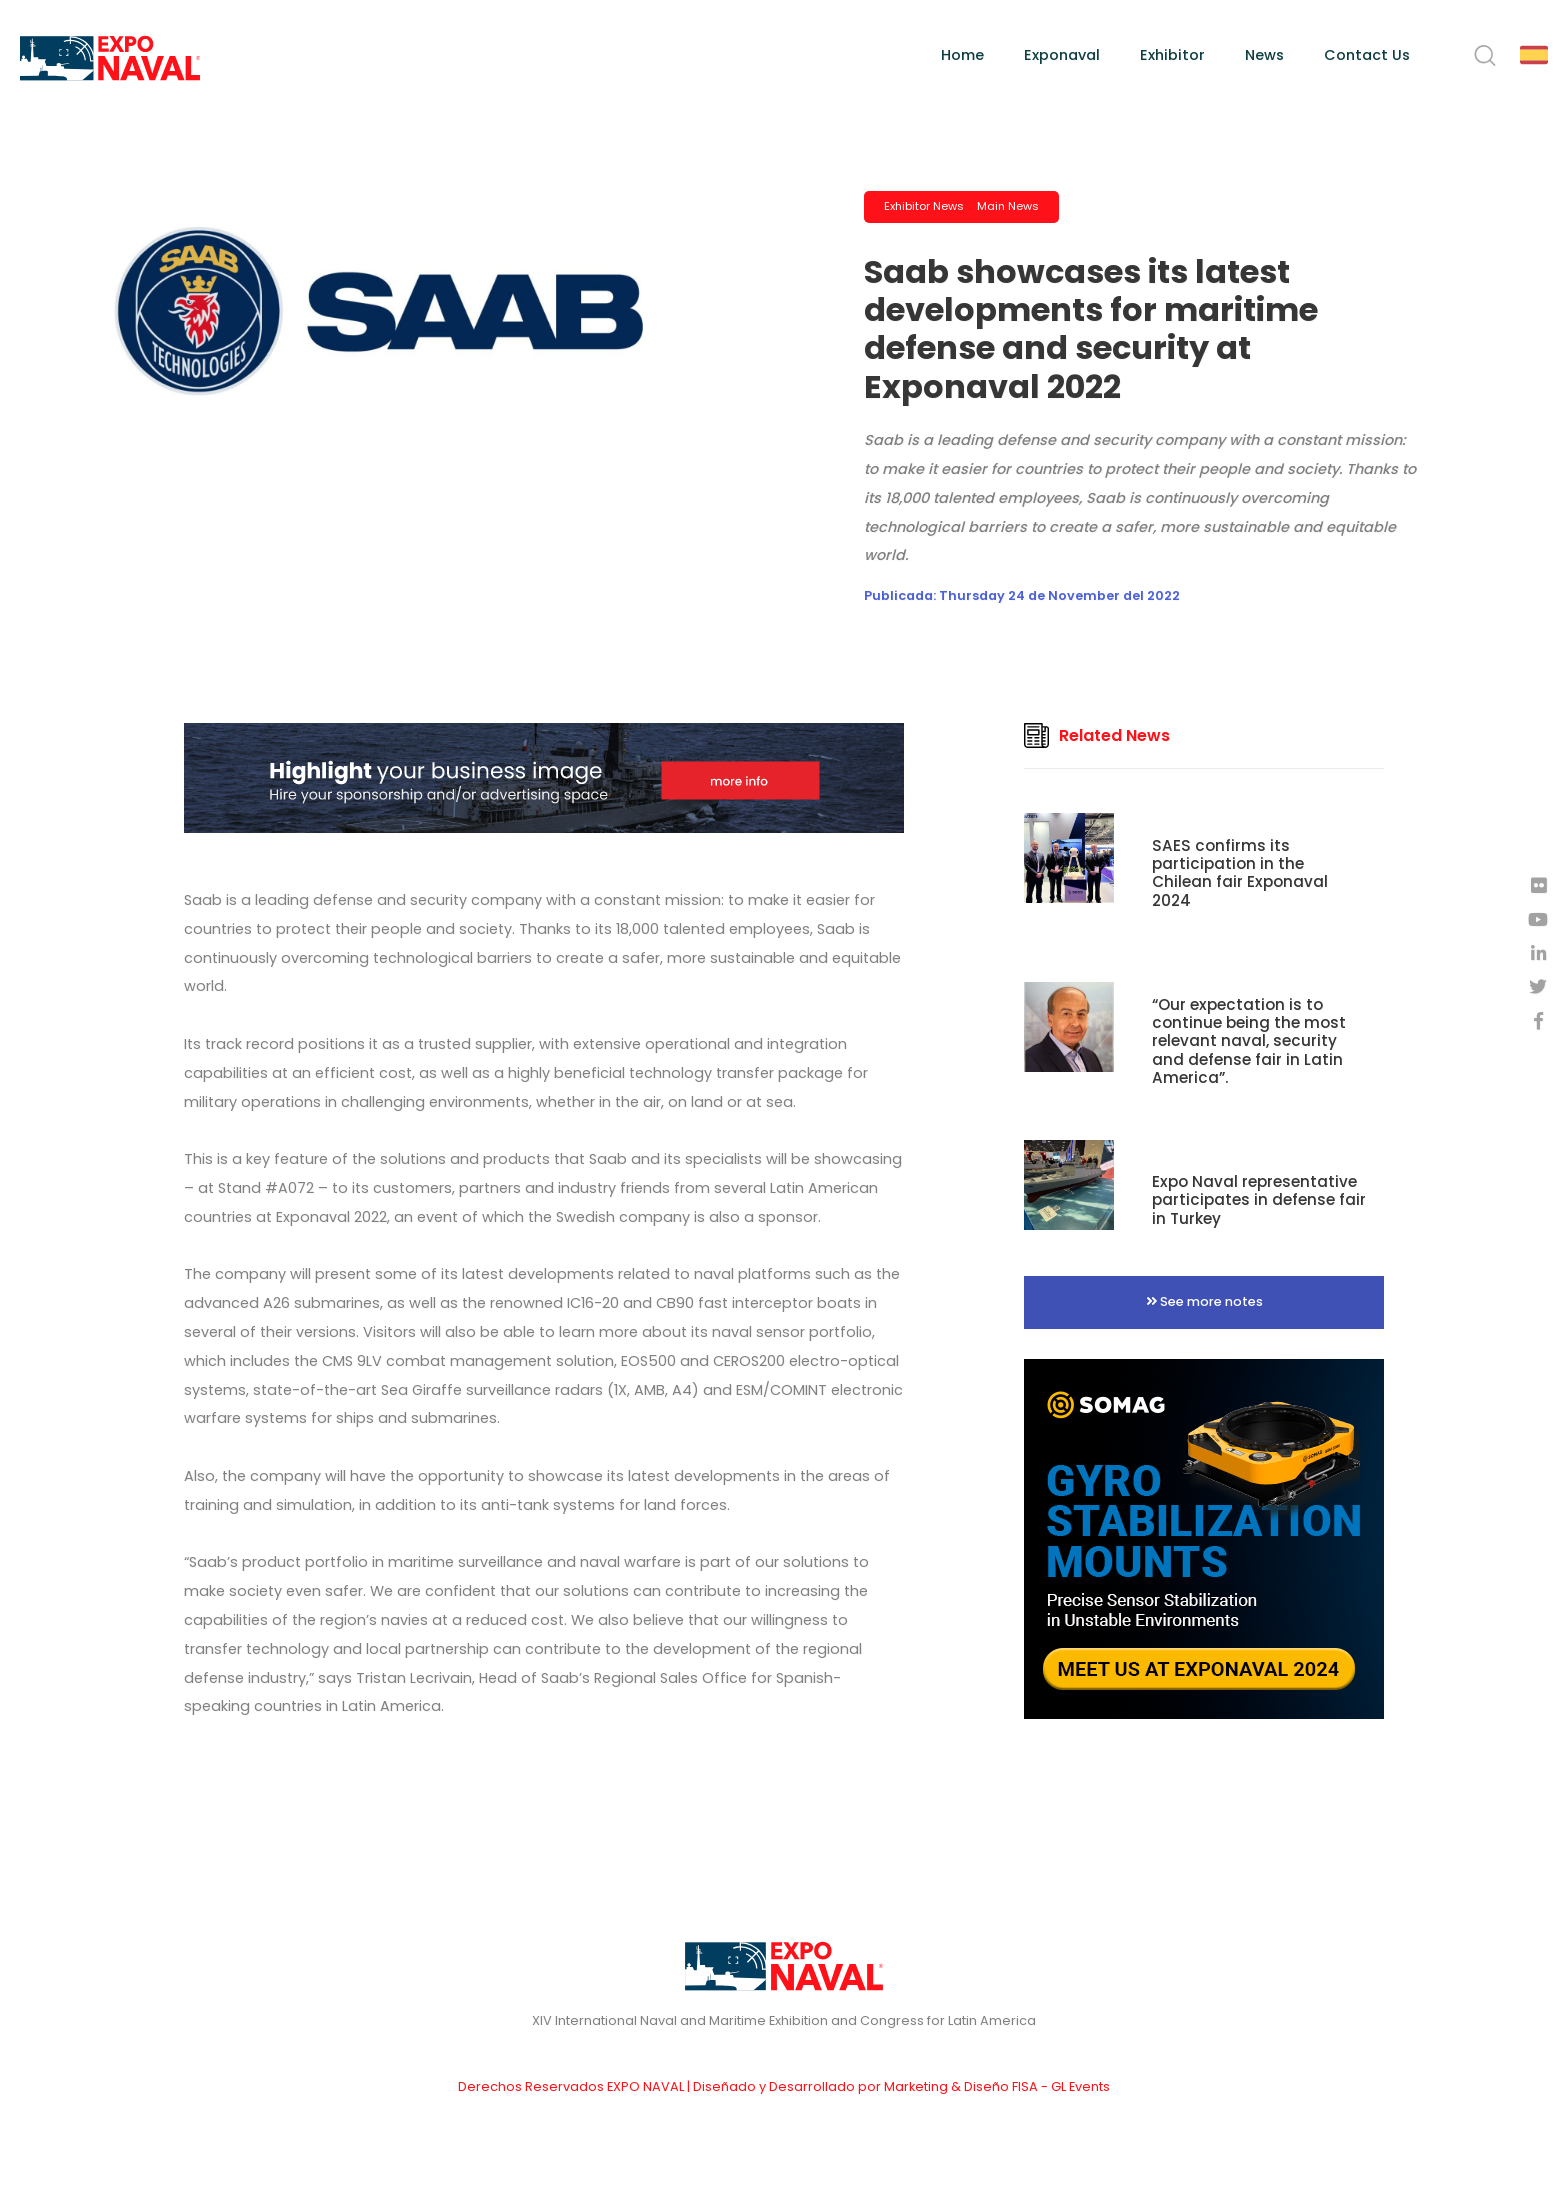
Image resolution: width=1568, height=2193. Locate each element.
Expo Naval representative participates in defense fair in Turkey (1259, 1199)
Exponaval (1062, 55)
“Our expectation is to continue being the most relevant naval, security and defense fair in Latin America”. (1249, 1041)
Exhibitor (1172, 55)
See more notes (1204, 1301)
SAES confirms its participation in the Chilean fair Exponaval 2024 (1240, 873)
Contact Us (1367, 55)
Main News (1008, 206)
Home (962, 55)
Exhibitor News (924, 206)
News (1264, 55)
